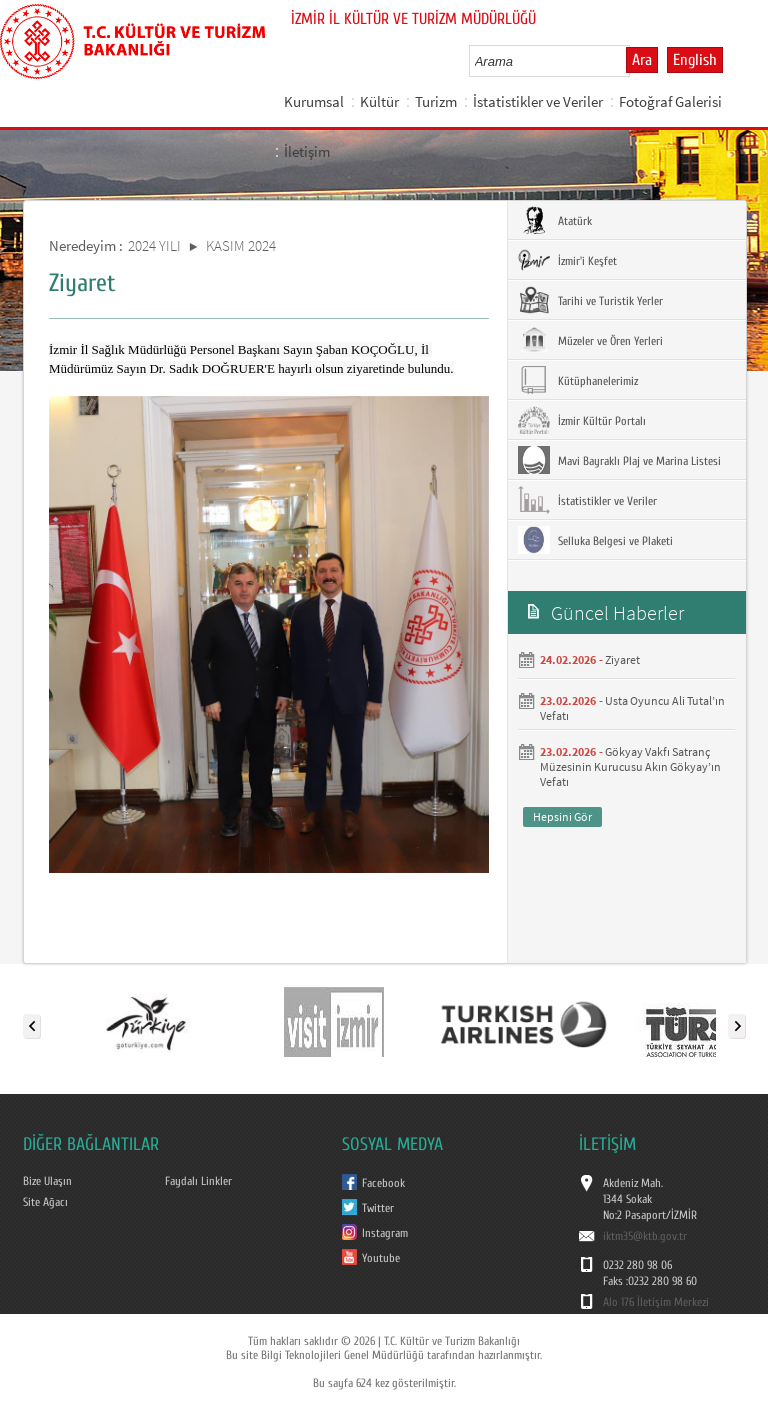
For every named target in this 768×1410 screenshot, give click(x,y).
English (695, 60)
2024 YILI (154, 245)
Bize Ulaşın (47, 1181)
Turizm (436, 101)
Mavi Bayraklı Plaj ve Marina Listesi (619, 460)
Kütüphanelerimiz (578, 380)
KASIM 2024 (241, 245)
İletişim (307, 151)
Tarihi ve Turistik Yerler (590, 300)
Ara (642, 60)
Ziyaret (622, 659)
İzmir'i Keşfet (567, 260)
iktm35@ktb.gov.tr (645, 1236)
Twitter (378, 1208)
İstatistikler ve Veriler (538, 101)
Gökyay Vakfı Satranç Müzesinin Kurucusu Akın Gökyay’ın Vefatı (630, 766)
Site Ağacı (45, 1202)
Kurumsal (314, 101)
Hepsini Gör (562, 816)
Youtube (381, 1258)
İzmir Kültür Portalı (582, 420)
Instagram (385, 1233)
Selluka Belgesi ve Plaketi (595, 540)
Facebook (383, 1183)
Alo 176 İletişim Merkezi (656, 1302)
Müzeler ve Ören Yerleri (590, 340)
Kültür (379, 101)
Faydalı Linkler (198, 1181)
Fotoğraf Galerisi (670, 101)
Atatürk (555, 220)
